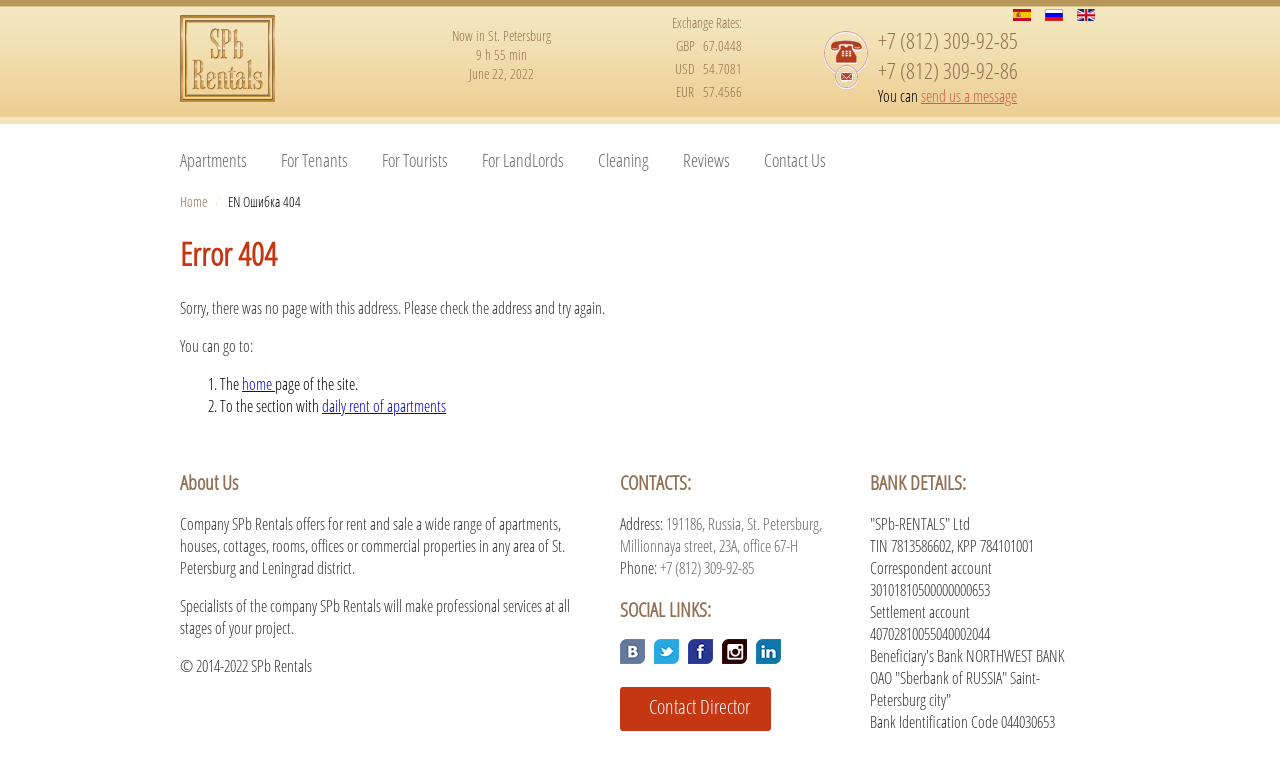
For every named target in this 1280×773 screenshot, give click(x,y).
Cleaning (623, 160)
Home (193, 201)
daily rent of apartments (384, 406)
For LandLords (523, 160)
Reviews (706, 160)
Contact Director (692, 706)
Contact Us (795, 160)
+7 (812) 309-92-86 (948, 70)
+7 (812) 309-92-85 (948, 40)
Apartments (213, 160)
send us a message (969, 96)
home (258, 384)
